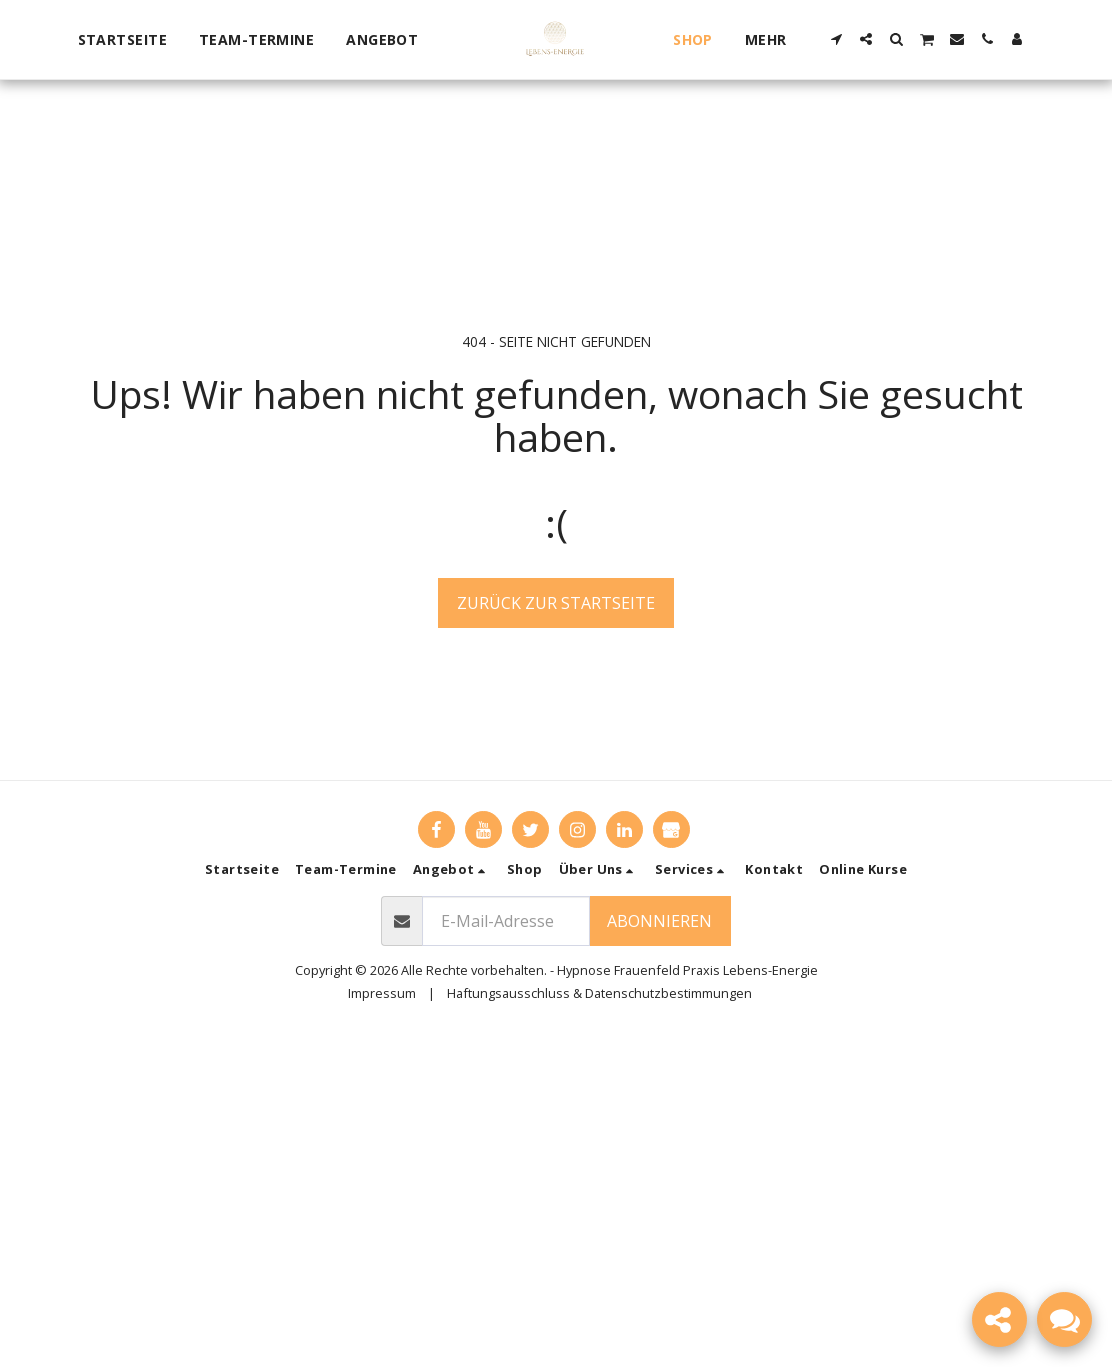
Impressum (382, 993)
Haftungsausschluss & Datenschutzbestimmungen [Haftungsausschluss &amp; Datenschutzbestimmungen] (599, 993)
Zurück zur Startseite (556, 603)
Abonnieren (659, 921)
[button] (391, 40)
